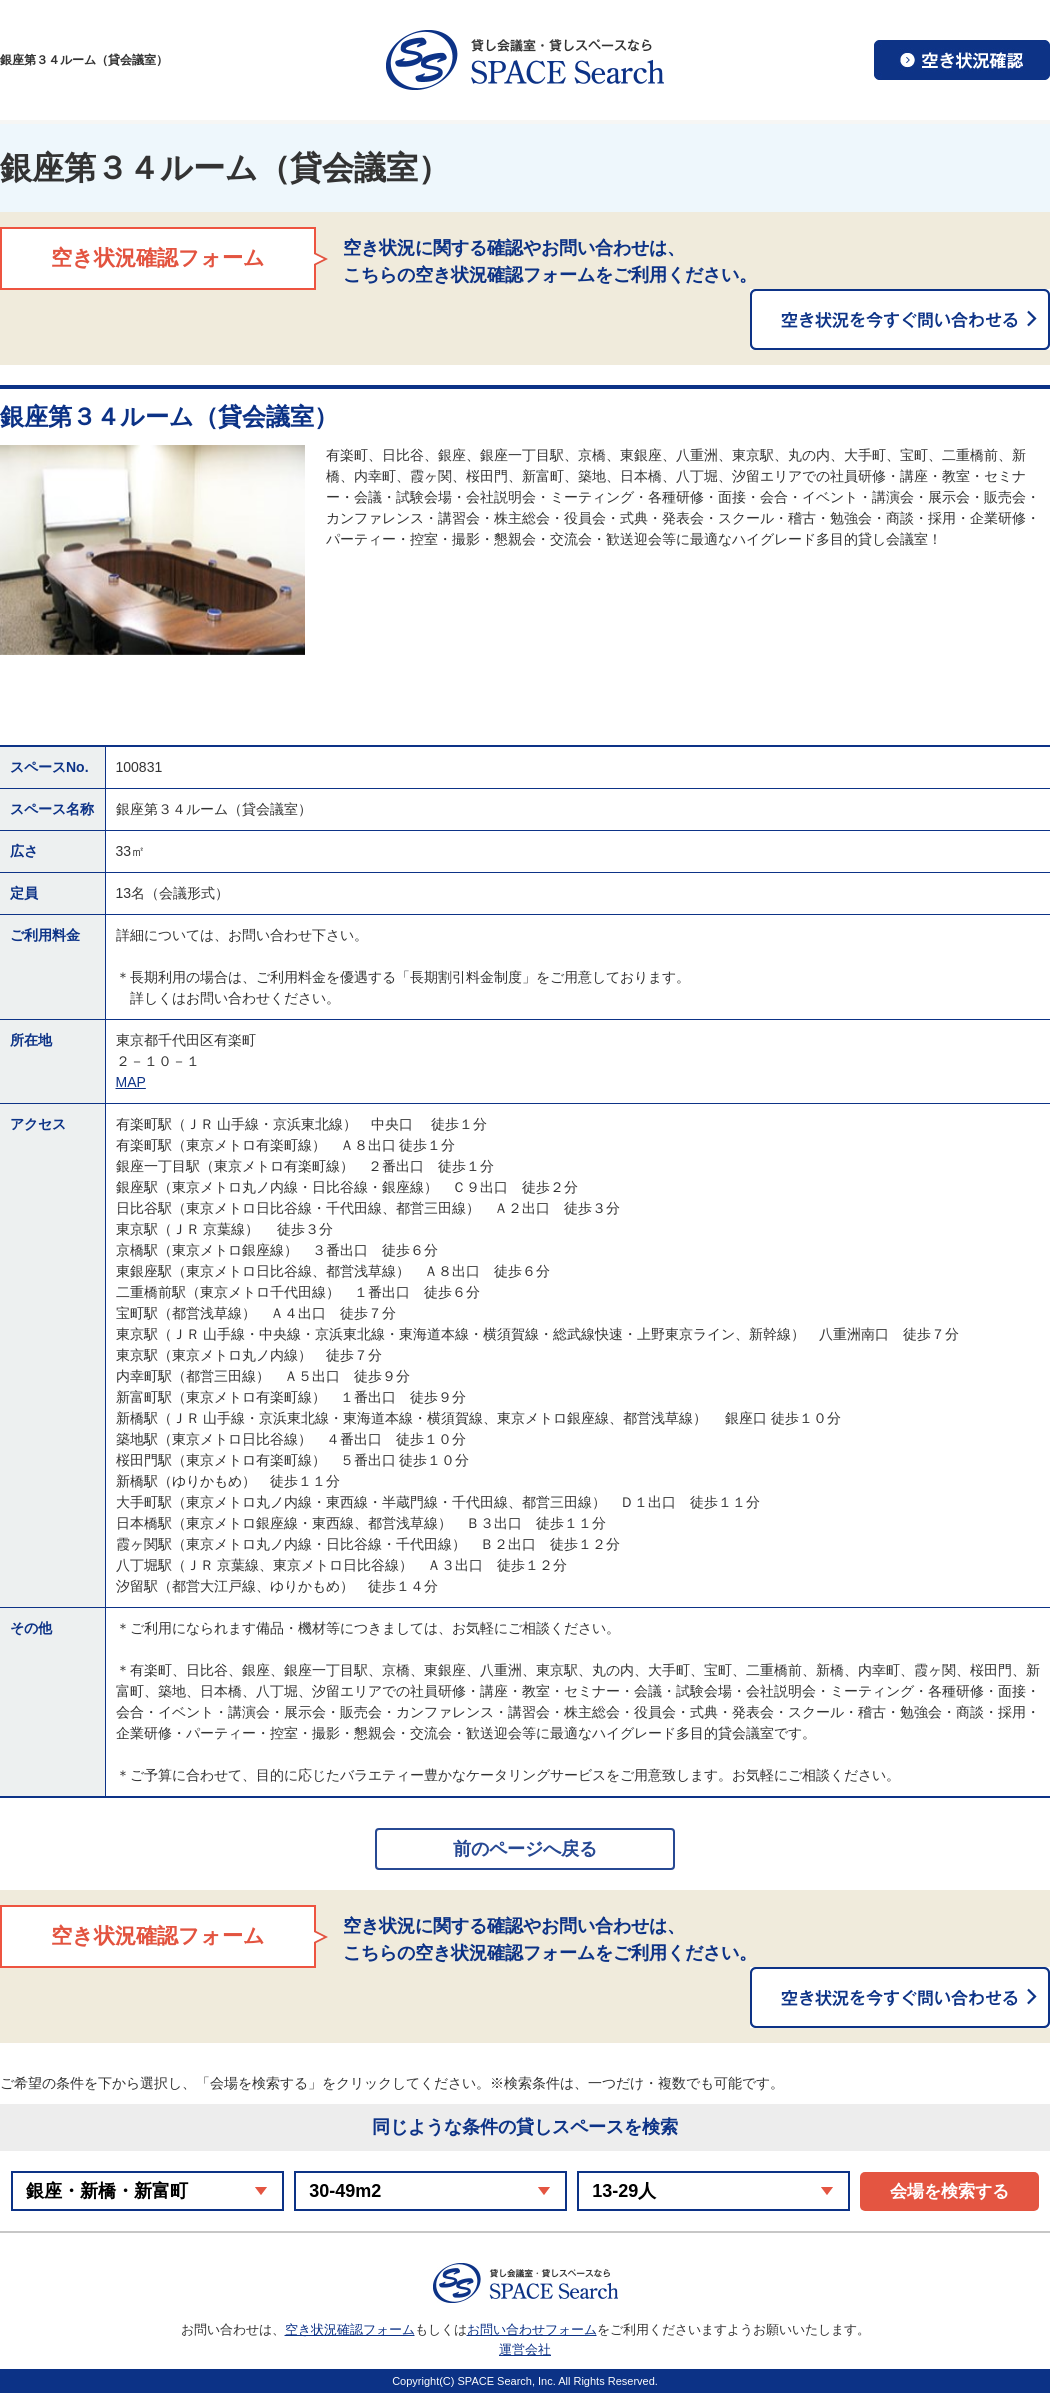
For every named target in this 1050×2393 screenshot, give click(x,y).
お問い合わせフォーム (532, 2329)
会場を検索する (949, 2191)
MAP (131, 1082)
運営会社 (525, 2349)
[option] (152, 550)
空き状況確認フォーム (350, 2329)
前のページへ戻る (525, 1849)
